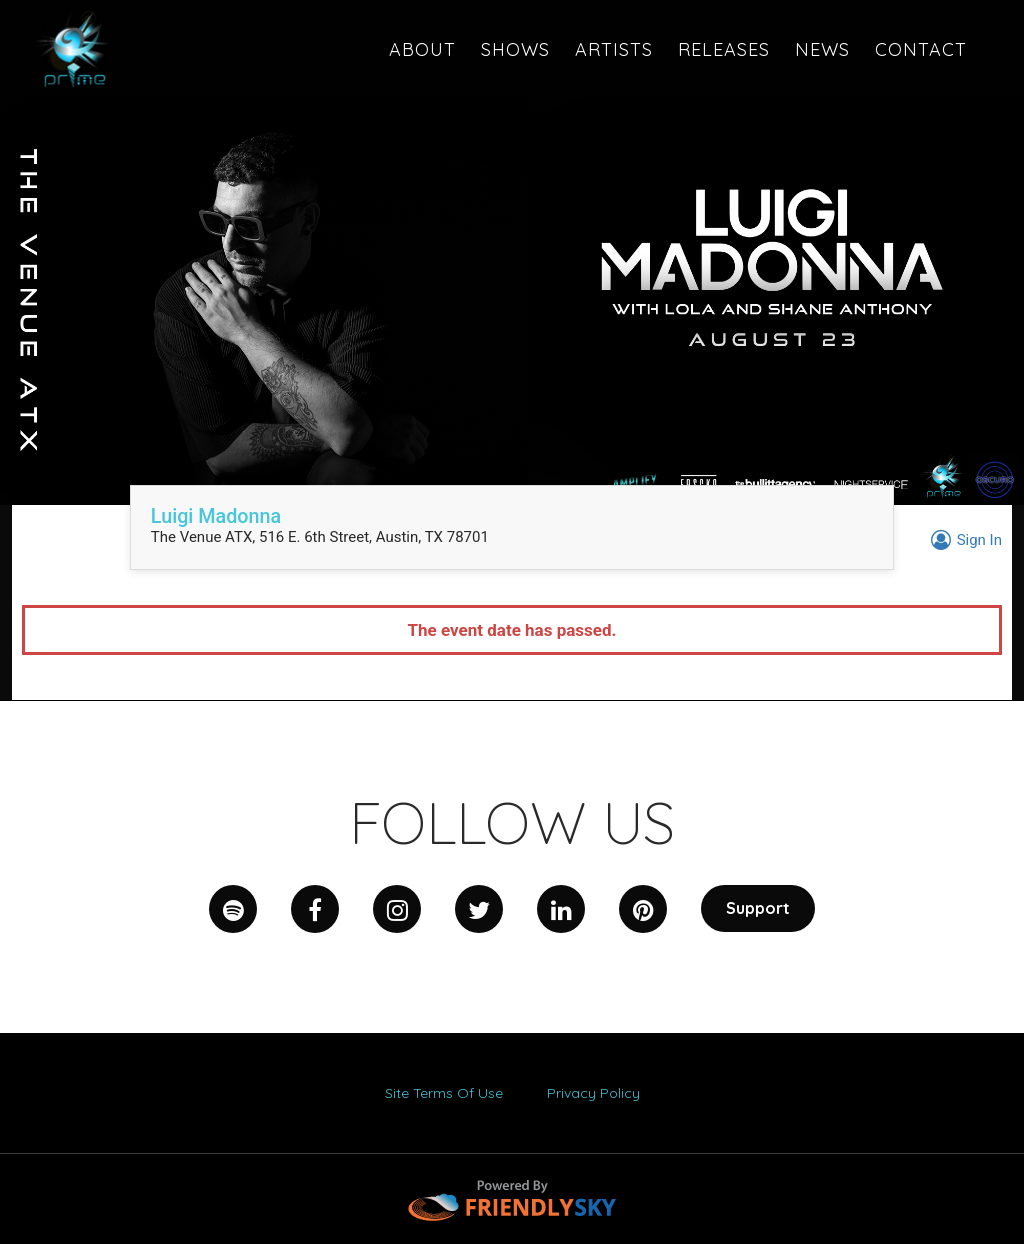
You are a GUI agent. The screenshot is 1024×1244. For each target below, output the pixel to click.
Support (758, 908)
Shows (515, 49)
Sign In (963, 540)
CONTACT (921, 49)
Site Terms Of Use (444, 1093)
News (822, 49)
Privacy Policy (593, 1093)
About (422, 49)
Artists (614, 49)
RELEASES (724, 49)
